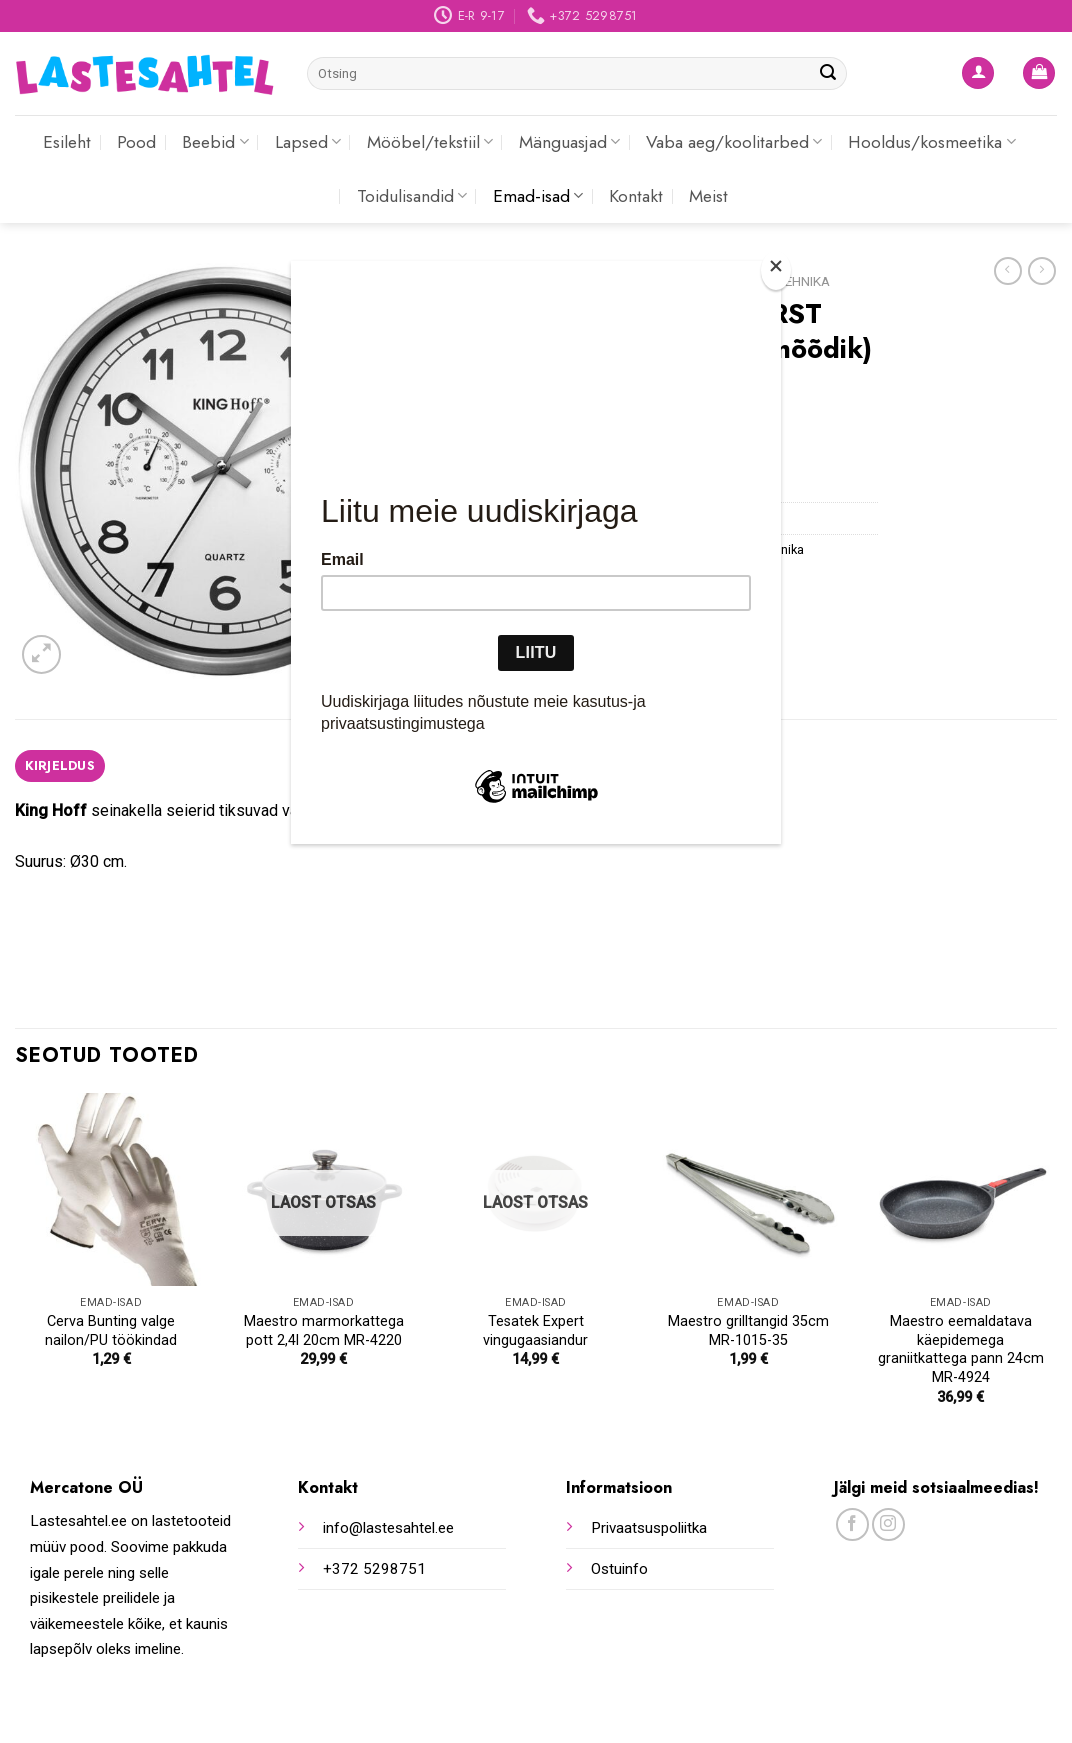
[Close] (776, 270)
